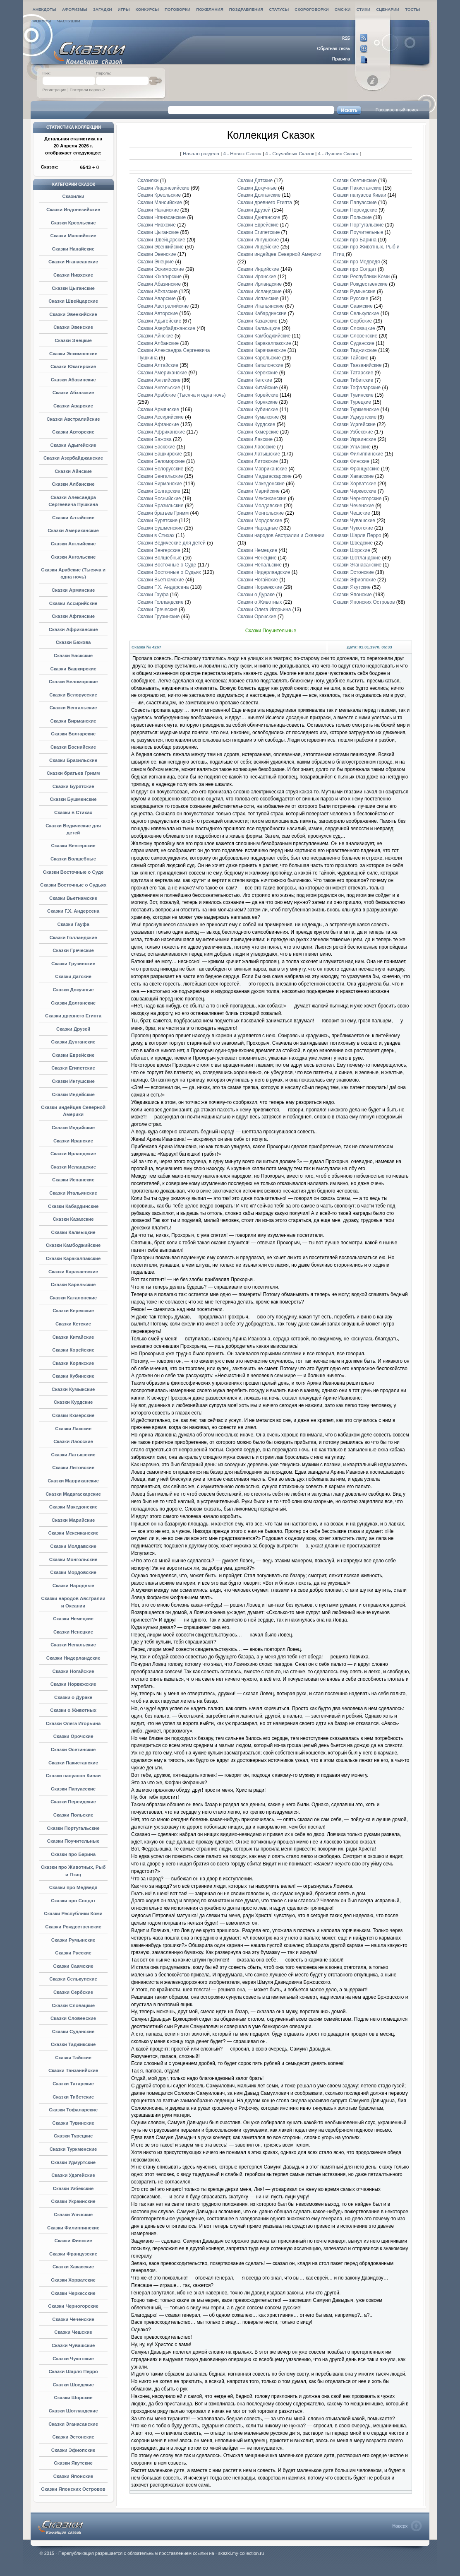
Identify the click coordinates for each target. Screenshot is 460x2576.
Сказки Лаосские (73, 1441)
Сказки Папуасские (73, 1788)
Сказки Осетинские (73, 1749)
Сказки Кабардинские (73, 1206)
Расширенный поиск (397, 109)
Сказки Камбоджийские (73, 1245)
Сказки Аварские (73, 405)
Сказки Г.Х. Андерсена (73, 910)
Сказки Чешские (73, 2332)
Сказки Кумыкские (73, 1389)
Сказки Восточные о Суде (73, 872)
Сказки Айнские (73, 471)
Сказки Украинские (73, 2201)
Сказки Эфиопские (73, 2450)
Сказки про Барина (73, 1854)
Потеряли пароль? (87, 89)
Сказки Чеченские (73, 2319)
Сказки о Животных (73, 1710)
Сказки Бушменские (73, 799)
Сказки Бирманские (73, 720)
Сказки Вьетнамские (73, 898)
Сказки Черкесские (73, 2293)
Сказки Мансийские (73, 235)
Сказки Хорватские (73, 2279)
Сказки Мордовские (73, 1572)
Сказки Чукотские (73, 2358)
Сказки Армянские (73, 590)
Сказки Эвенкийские (73, 314)
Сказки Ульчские (73, 2214)
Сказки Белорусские (73, 694)
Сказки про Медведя (73, 1887)
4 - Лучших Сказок (338, 153)
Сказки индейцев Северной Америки (279, 254)
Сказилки (73, 196)
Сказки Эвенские (73, 327)
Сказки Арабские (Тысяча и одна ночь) (181, 395)
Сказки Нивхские (73, 274)
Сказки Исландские (73, 1166)
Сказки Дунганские (73, 1041)
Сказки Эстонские (73, 2436)
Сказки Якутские (73, 2462)
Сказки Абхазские (73, 392)
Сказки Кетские (73, 1323)
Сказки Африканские (73, 629)
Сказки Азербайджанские (73, 457)
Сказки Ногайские (73, 1671)
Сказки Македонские (73, 1506)
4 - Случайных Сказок (290, 153)
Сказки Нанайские (73, 248)
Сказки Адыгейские (73, 445)
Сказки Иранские (73, 1140)
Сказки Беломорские (73, 681)
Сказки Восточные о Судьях (73, 884)
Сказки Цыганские (73, 288)
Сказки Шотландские (73, 2410)
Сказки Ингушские (73, 1081)
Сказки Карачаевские (73, 1271)
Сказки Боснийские (73, 747)
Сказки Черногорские (73, 2306)
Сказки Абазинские (73, 379)
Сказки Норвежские (73, 1684)
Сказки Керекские (73, 1310)
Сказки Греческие (73, 950)
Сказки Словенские (73, 2018)
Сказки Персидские (73, 1801)
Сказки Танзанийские (73, 2070)
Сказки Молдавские (73, 1546)
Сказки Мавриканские (73, 1480)
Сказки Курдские (73, 1402)
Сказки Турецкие (73, 2135)
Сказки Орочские (73, 1736)
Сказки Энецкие (73, 340)
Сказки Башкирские (73, 668)
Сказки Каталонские (73, 1297)
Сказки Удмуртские (73, 2162)
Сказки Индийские (73, 1127)
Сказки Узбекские (73, 2188)
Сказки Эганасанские (73, 2424)
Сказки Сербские (73, 1992)
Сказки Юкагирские (73, 366)
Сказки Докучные (73, 989)
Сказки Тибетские (73, 2096)
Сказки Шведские (73, 2384)
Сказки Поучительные (73, 1841)
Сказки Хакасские (73, 2266)
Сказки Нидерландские (73, 1657)
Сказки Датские (73, 976)
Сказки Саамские (73, 1966)
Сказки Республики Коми (73, 1913)
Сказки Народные (73, 1585)
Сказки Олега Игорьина (73, 1723)
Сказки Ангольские (73, 556)
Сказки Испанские (73, 1179)
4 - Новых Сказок (243, 153)
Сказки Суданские (73, 2031)
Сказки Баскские (73, 655)
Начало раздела (201, 153)
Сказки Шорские (73, 2397)
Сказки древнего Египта (73, 1015)
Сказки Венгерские (73, 845)
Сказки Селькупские (73, 1978)
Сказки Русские (73, 1952)
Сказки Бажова (73, 642)
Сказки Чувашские (73, 2345)
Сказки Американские (73, 530)
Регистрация (55, 89)
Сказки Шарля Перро (73, 2371)
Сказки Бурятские (73, 786)
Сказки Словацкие (73, 2005)
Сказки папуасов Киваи (73, 1775)
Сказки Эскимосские (73, 353)
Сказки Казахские (73, 1219)
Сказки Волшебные (73, 858)
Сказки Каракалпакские (73, 1258)
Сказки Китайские (73, 1337)
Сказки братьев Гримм (73, 773)
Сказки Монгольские (73, 1559)
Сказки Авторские (73, 431)
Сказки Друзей (73, 1029)
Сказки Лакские (73, 1428)
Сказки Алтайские (73, 517)
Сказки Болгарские (73, 733)
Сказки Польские (73, 1814)
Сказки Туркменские (73, 2149)
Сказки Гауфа (73, 924)
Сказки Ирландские (73, 1153)
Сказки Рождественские (73, 1926)
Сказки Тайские (73, 2057)
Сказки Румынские (73, 1939)
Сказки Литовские (73, 1467)
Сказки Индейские (73, 1094)
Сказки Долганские (73, 1002)
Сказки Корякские (73, 1363)
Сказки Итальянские (73, 1192)
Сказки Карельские (73, 1284)
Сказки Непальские (73, 1644)
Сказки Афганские (73, 616)
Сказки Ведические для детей (171, 543)
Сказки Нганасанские (73, 261)
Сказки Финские (73, 2240)
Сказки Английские (73, 543)
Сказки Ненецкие (73, 1631)
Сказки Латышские (73, 1454)
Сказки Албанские (73, 484)
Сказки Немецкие (73, 1618)
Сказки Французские (73, 2253)
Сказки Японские (73, 2476)
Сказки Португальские (73, 1828)
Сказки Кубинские (73, 1376)
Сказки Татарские (73, 2083)
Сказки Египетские (73, 1067)
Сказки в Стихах (73, 812)
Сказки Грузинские (73, 963)
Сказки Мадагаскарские (73, 1494)
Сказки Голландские (73, 937)
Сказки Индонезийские (73, 209)
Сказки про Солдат (73, 1900)
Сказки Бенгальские (73, 707)
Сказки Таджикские (73, 2044)
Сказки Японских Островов (73, 2489)
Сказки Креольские (73, 222)
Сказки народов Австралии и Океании (280, 535)
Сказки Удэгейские (73, 2175)
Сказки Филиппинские (73, 2227)
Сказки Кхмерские (73, 1415)
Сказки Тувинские (73, 2123)
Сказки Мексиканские (73, 1532)
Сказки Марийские (73, 1520)
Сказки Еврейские (73, 1055)
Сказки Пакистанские (73, 1762)
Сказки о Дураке (73, 1697)
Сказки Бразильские (73, 760)
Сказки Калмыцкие (73, 1232)
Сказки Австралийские (73, 419)
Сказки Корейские (73, 1349)
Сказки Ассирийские (73, 603)
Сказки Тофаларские (73, 2109)
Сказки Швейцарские (73, 301)
